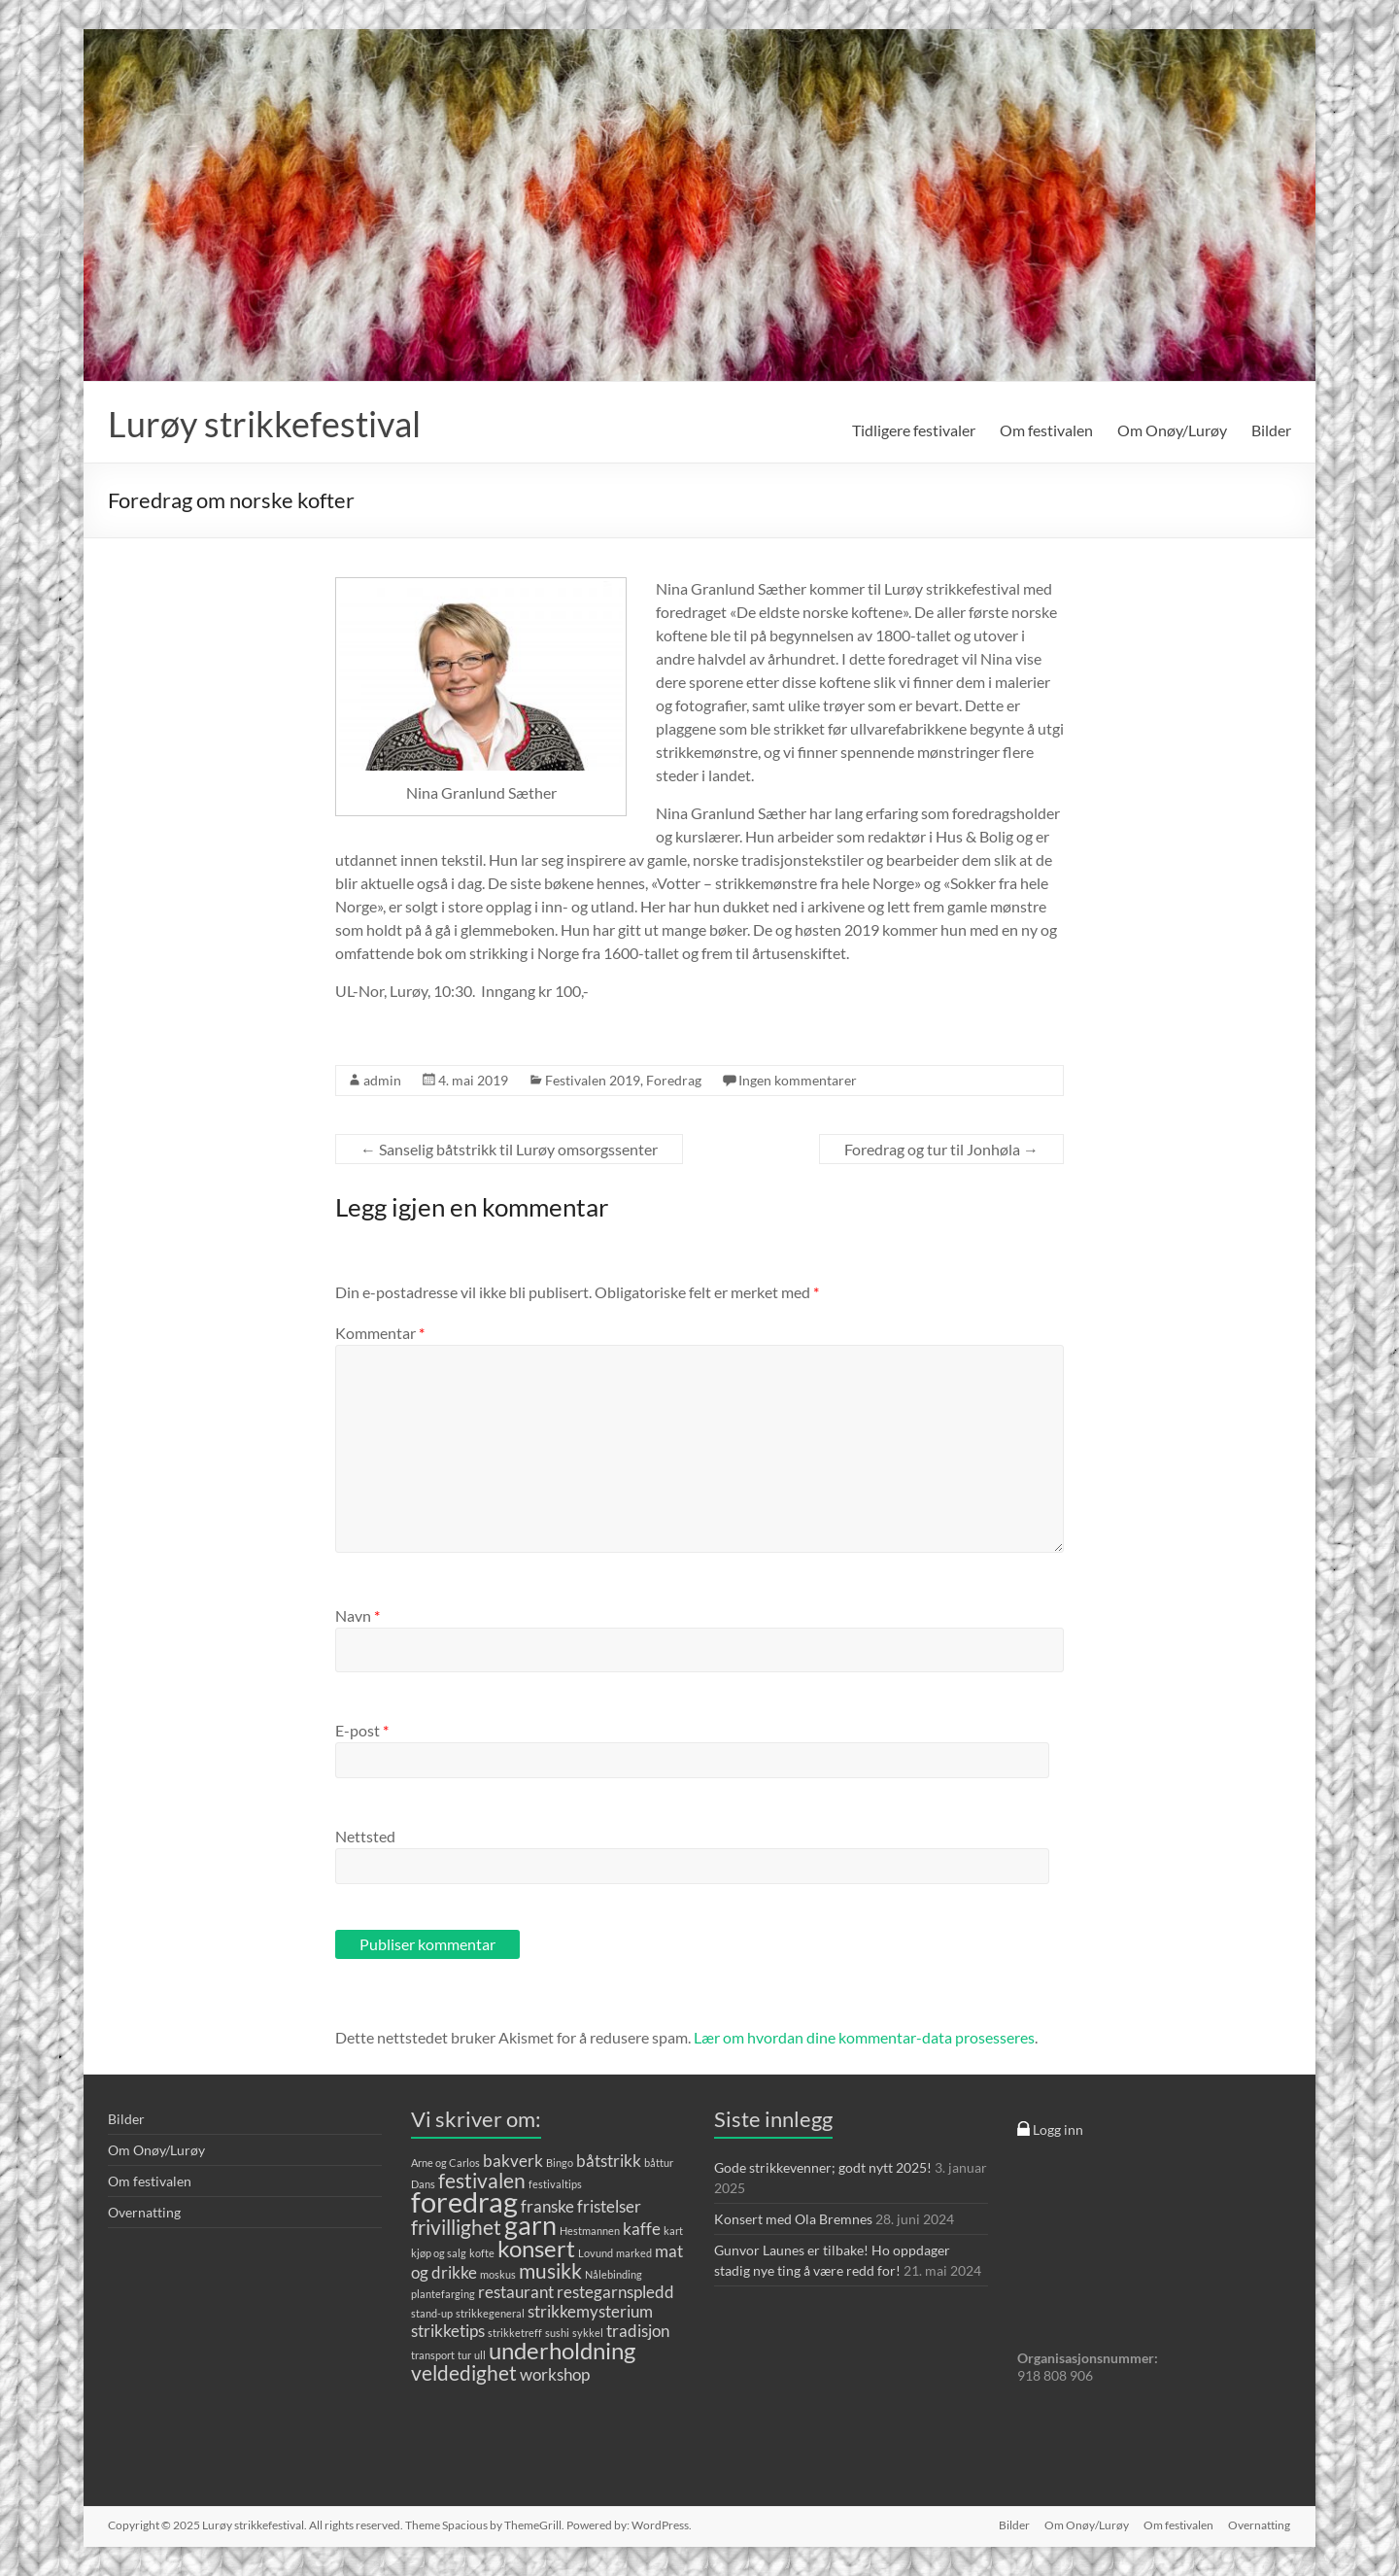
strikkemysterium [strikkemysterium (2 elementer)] (590, 2311)
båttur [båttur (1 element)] (658, 2162)
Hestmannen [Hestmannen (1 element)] (590, 2230)
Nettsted (365, 1836)
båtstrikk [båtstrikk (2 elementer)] (608, 2160)
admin (382, 1080)
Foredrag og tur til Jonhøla (941, 1149)
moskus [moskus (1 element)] (498, 2274)
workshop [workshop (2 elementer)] (555, 2374)
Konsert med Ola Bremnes (793, 2219)
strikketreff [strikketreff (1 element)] (515, 2332)
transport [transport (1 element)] (433, 2355)
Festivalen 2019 (592, 1080)
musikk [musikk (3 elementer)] (550, 2270)
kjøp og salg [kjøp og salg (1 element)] (438, 2253)
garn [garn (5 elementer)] (530, 2225)
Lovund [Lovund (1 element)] (595, 2253)
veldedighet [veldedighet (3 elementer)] (464, 2372)
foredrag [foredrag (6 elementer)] (464, 2201)
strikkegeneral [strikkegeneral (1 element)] (490, 2313)
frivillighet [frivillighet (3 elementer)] (456, 2227)
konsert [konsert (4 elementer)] (536, 2248)
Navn (357, 1615)
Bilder (1271, 430)
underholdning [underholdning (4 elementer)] (562, 2350)
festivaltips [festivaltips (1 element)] (555, 2184)
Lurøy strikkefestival (264, 423)
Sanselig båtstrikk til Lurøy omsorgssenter (509, 1149)
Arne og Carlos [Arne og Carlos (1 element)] (445, 2162)
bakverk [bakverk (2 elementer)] (513, 2160)
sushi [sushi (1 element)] (557, 2332)
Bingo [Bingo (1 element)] (559, 2162)
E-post (362, 1730)
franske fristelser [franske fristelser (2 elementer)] (581, 2206)
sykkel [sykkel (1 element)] (587, 2332)
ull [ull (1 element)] (480, 2355)
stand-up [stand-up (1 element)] (432, 2313)
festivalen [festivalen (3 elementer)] (482, 2180)
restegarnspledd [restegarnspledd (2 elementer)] (615, 2292)
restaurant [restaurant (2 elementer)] (516, 2292)
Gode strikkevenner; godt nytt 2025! (823, 2167)
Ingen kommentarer (797, 1080)
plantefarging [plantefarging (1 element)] (443, 2293)
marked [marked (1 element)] (634, 2253)
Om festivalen (1046, 430)
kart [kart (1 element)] (673, 2230)
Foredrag (673, 1080)
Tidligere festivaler (913, 430)
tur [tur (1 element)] (464, 2355)
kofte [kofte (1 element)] (482, 2253)
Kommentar (380, 1332)
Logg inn (1050, 2129)
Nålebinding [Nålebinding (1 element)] (613, 2274)
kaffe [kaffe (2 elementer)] (642, 2228)
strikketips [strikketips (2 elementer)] (448, 2330)
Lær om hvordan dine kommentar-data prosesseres (864, 2037)
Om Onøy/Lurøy (1172, 430)
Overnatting (144, 2212)
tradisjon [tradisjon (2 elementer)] (637, 2330)
